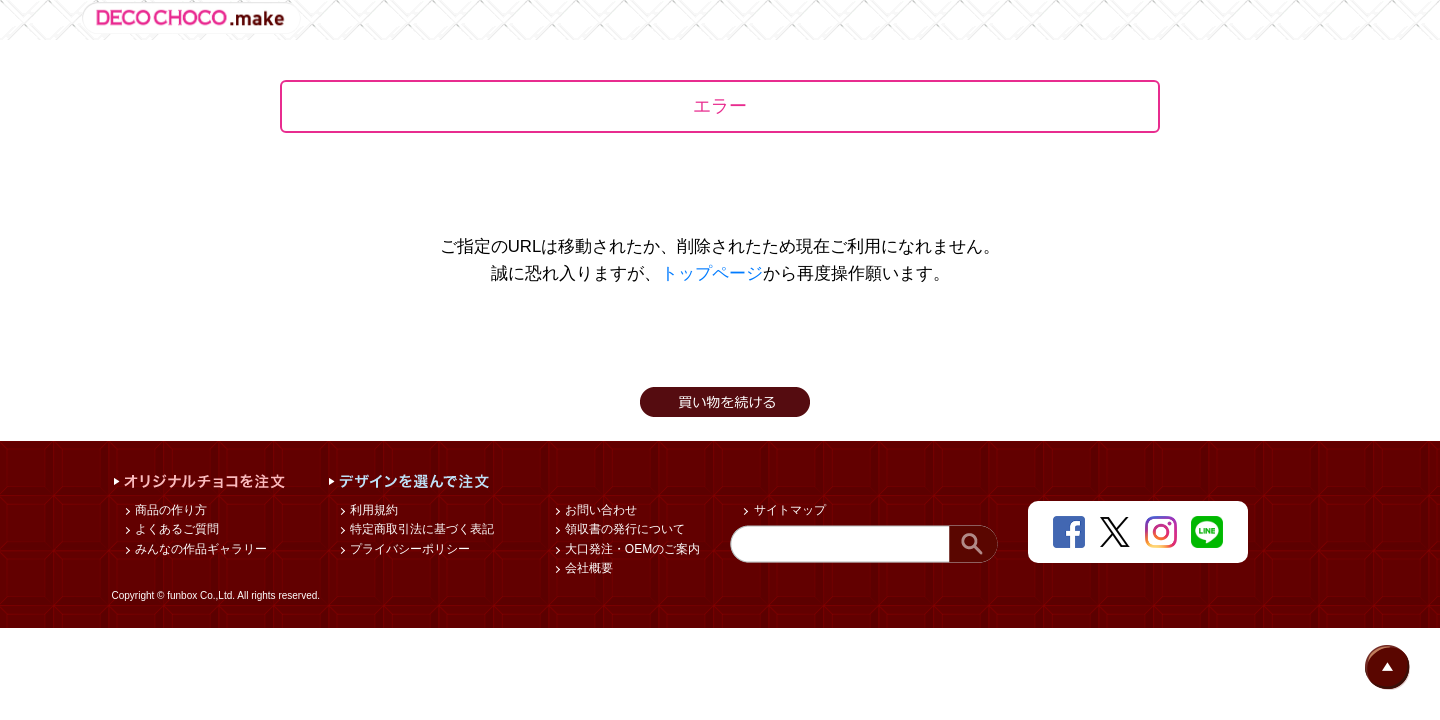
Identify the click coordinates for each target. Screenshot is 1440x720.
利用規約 (372, 510)
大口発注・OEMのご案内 (631, 549)
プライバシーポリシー (408, 549)
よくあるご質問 (175, 529)
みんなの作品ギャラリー (199, 549)
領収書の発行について (623, 529)
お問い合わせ (599, 510)
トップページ (712, 273)
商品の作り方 (169, 510)
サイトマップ (787, 510)
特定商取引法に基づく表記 (420, 529)
